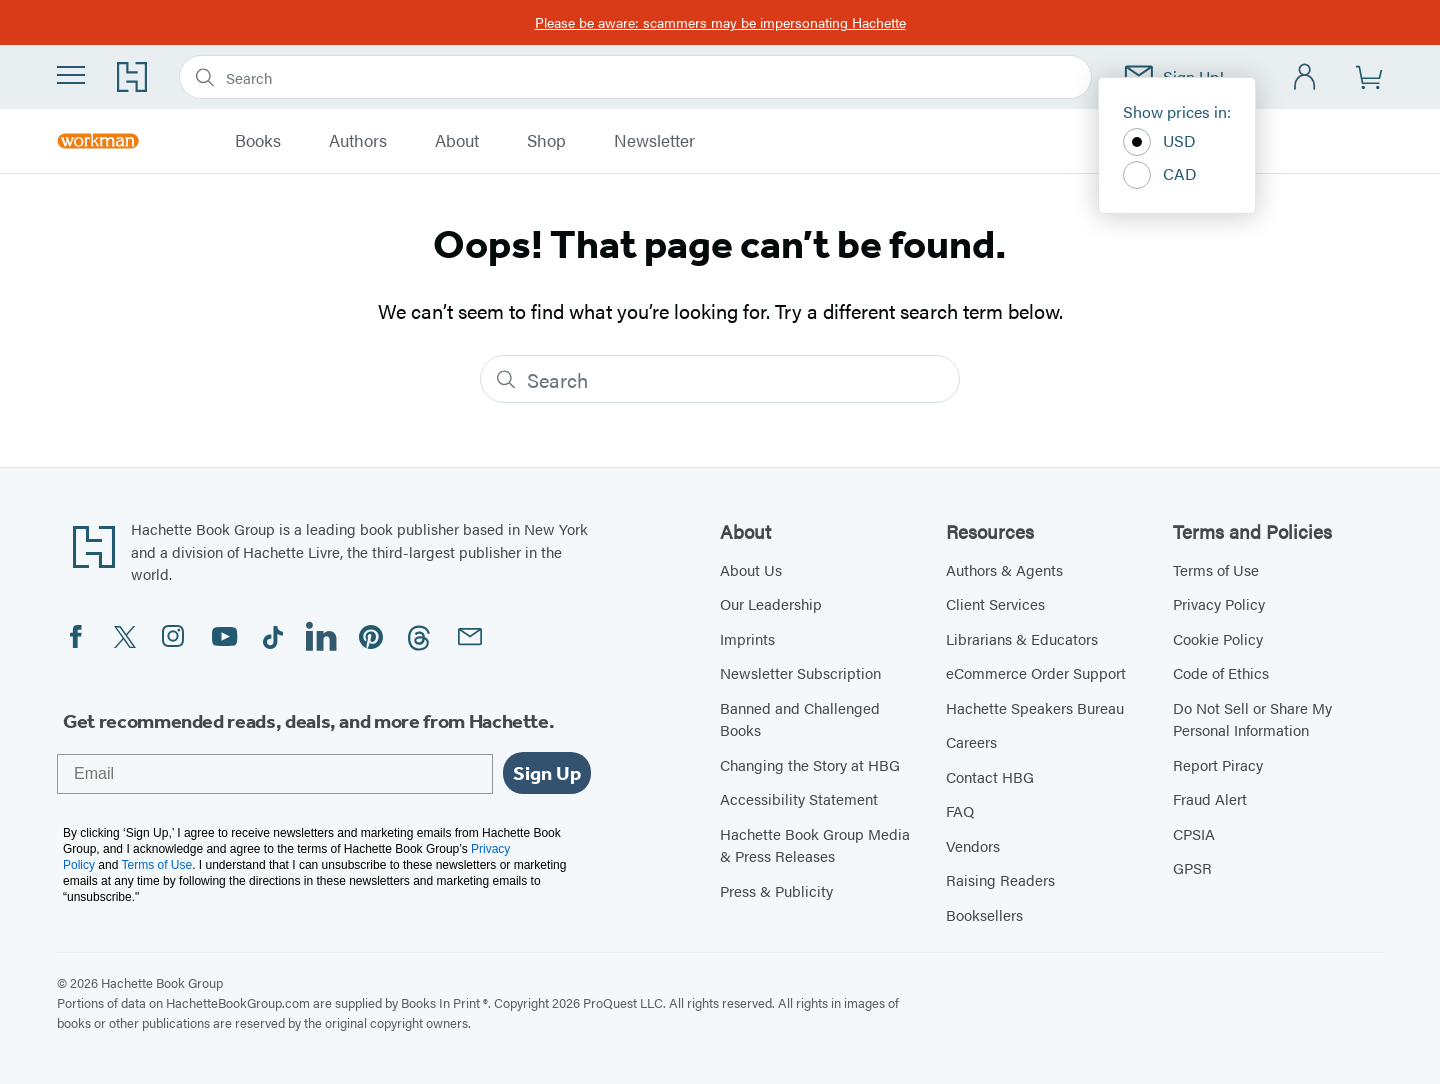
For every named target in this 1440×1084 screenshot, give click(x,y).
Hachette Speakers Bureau (1035, 707)
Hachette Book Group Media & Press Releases (815, 845)
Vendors (973, 845)
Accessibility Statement (799, 798)
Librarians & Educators (1022, 638)
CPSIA (1194, 833)
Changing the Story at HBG (810, 764)
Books (258, 141)
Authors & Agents (1004, 569)
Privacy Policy (1219, 603)
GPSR (1192, 867)
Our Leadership (771, 603)
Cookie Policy (1218, 638)
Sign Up (547, 773)
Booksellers (984, 914)
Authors (358, 141)
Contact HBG (990, 776)
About (457, 141)
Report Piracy (1218, 764)
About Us (751, 569)
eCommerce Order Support (1036, 672)
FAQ (960, 810)
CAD (1160, 175)
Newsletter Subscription (800, 672)
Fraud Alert (1210, 798)
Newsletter (654, 141)
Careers (971, 741)
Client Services (995, 603)
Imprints (747, 638)
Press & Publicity (776, 890)
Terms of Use (1216, 569)
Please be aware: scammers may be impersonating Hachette (720, 22)
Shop (546, 141)
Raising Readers (1000, 879)
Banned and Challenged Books (800, 719)
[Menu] (71, 75)
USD (1159, 142)
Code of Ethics (1221, 672)
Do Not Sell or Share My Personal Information (1252, 719)
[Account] (1305, 77)
